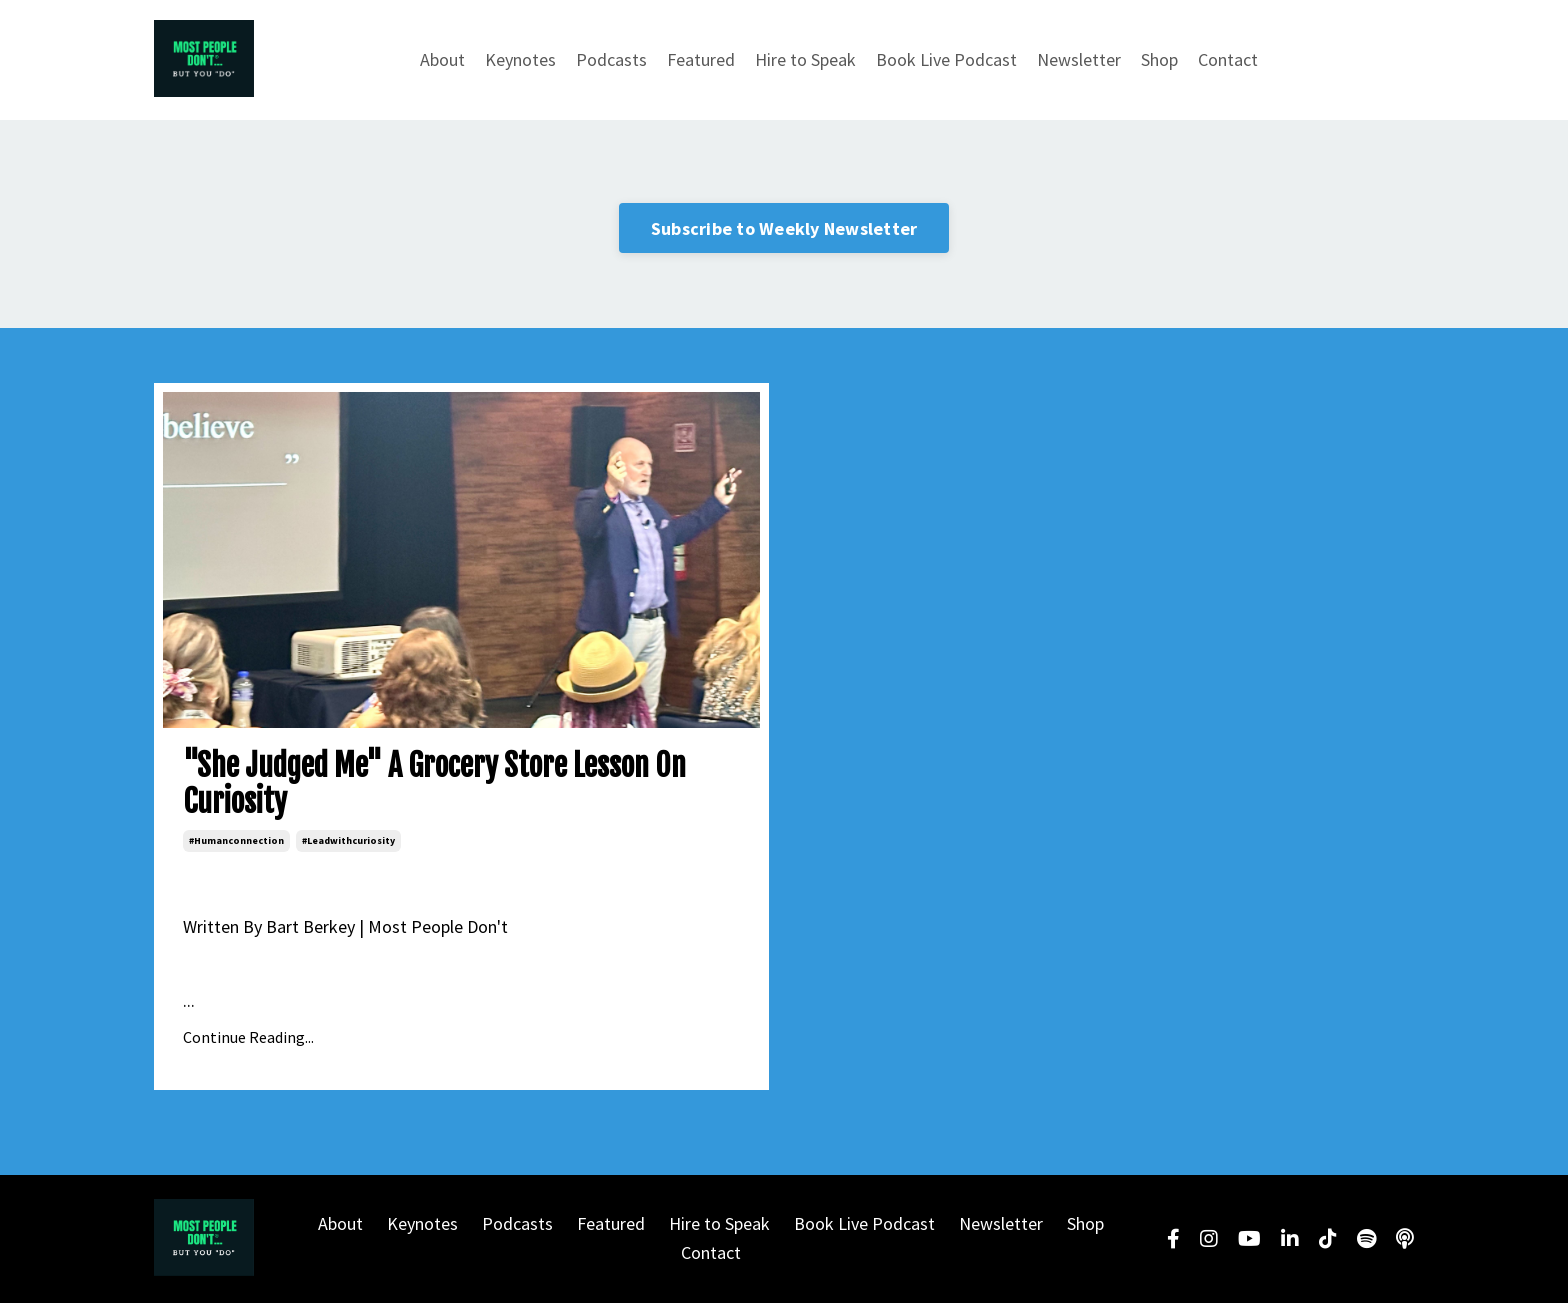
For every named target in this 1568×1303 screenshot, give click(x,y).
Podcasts (611, 59)
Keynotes (520, 59)
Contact (1228, 59)
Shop (1159, 59)
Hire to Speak (805, 59)
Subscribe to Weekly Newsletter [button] (784, 228)
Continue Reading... (248, 1037)
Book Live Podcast (946, 59)
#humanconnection (236, 840)
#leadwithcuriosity (348, 840)
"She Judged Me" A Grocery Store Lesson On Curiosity (434, 784)
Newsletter (1079, 59)
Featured (701, 59)
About (442, 59)
